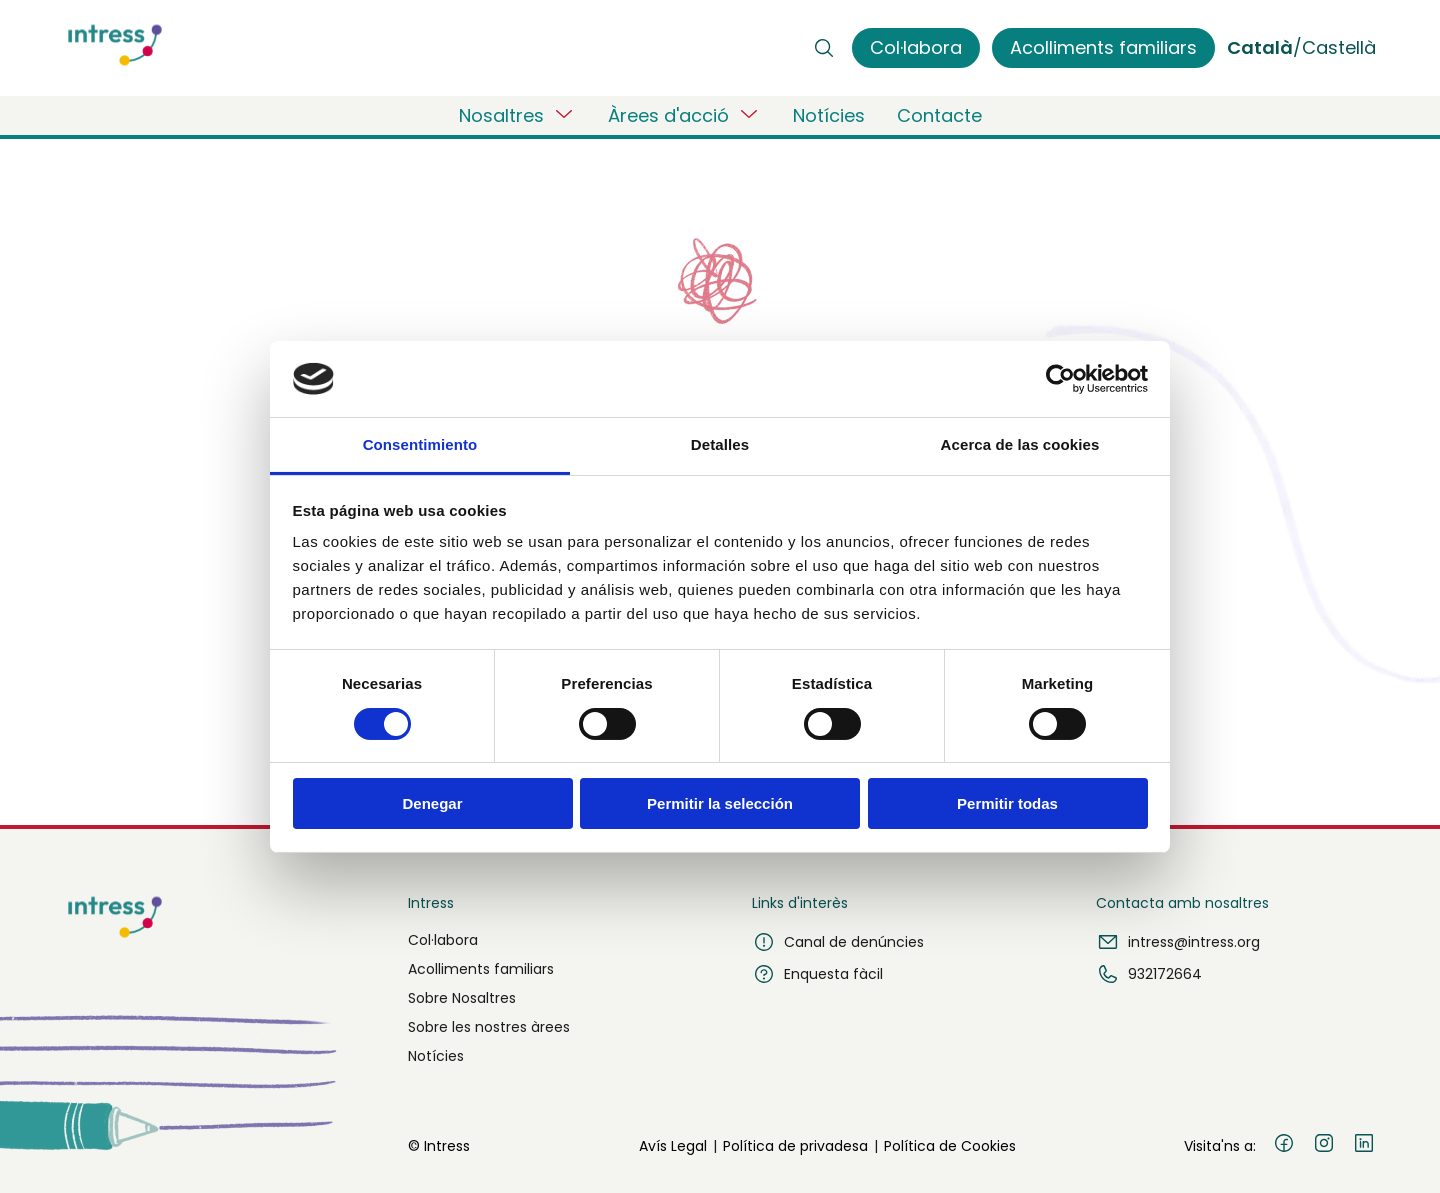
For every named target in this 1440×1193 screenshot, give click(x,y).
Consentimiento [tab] (420, 444)
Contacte (939, 115)
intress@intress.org (1178, 942)
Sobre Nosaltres (462, 998)
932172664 (1149, 974)
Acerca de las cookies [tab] (1020, 444)
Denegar (432, 803)
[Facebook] (1284, 1146)
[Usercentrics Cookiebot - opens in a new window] (1060, 379)
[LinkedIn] (1364, 1146)
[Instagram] (1324, 1146)
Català (1260, 47)
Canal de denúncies (838, 942)
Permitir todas (1007, 803)
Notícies (829, 115)
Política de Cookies (950, 1146)
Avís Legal (673, 1146)
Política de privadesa (795, 1146)
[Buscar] (824, 48)
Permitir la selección (720, 803)
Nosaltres (517, 115)
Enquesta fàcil (817, 974)
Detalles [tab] (720, 444)
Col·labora (443, 940)
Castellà (1339, 47)
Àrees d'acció (684, 115)
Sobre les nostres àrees (489, 1027)
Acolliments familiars (481, 969)
